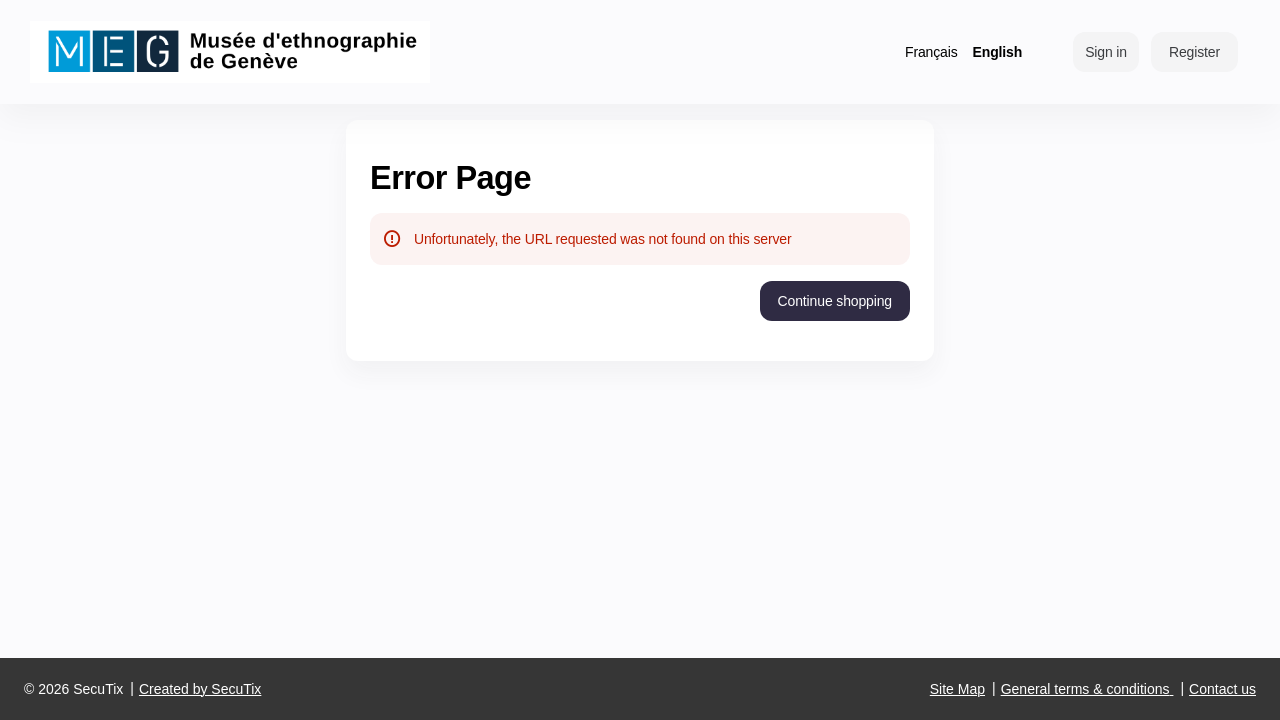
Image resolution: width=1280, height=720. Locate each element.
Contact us (1222, 689)
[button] (835, 301)
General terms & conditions (1085, 689)
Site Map (957, 689)
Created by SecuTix (200, 689)
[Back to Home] (230, 52)
